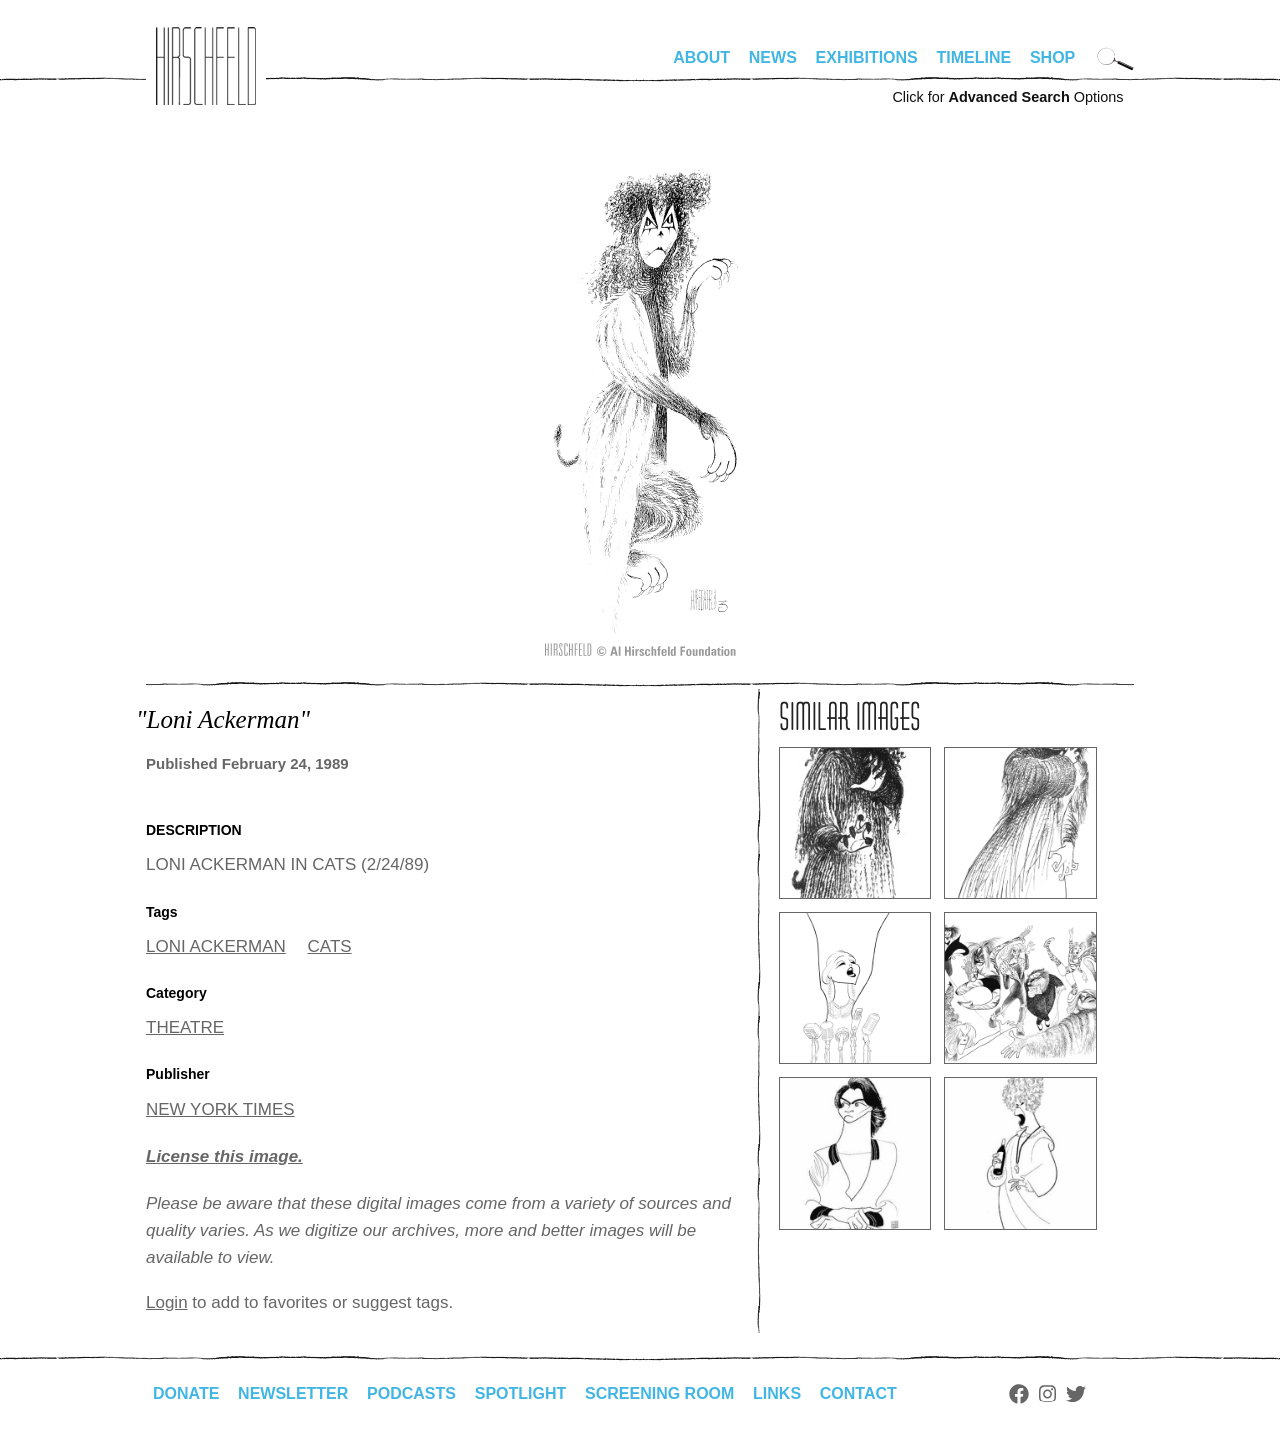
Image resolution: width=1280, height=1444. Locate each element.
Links (777, 1393)
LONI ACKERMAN (216, 946)
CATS (330, 946)
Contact (858, 1393)
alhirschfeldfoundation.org (206, 66)
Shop (1052, 57)
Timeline (974, 57)
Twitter (1076, 1394)
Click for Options (1007, 97)
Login (167, 1302)
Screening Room (659, 1393)
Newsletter (293, 1393)
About (701, 57)
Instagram (1047, 1394)
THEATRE (185, 1027)
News (773, 57)
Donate (186, 1393)
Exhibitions (867, 57)
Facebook (1019, 1394)
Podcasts (411, 1393)
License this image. (224, 1156)
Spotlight (521, 1393)
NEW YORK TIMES (220, 1109)
